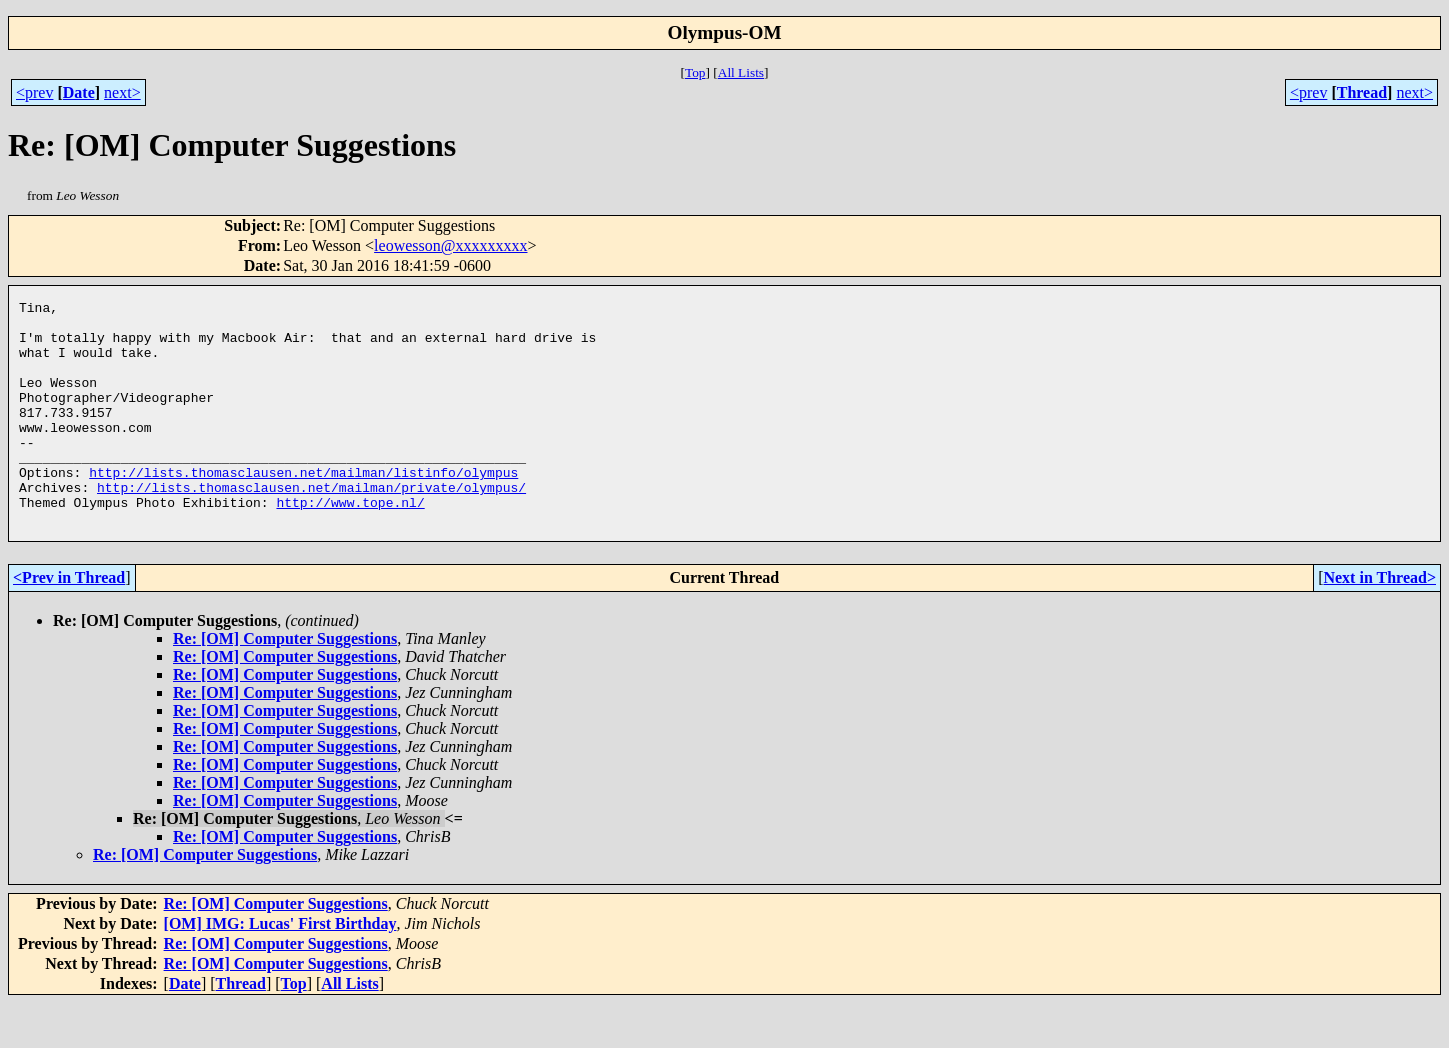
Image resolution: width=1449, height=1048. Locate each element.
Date (79, 92)
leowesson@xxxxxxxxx (450, 245)
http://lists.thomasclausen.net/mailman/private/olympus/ (311, 526)
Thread (1362, 92)
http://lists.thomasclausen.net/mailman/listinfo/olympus (303, 508)
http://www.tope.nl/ (350, 544)
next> (122, 92)
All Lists (741, 72)
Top (695, 72)
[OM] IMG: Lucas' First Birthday (280, 968)
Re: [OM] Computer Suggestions (285, 683)
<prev (34, 92)
